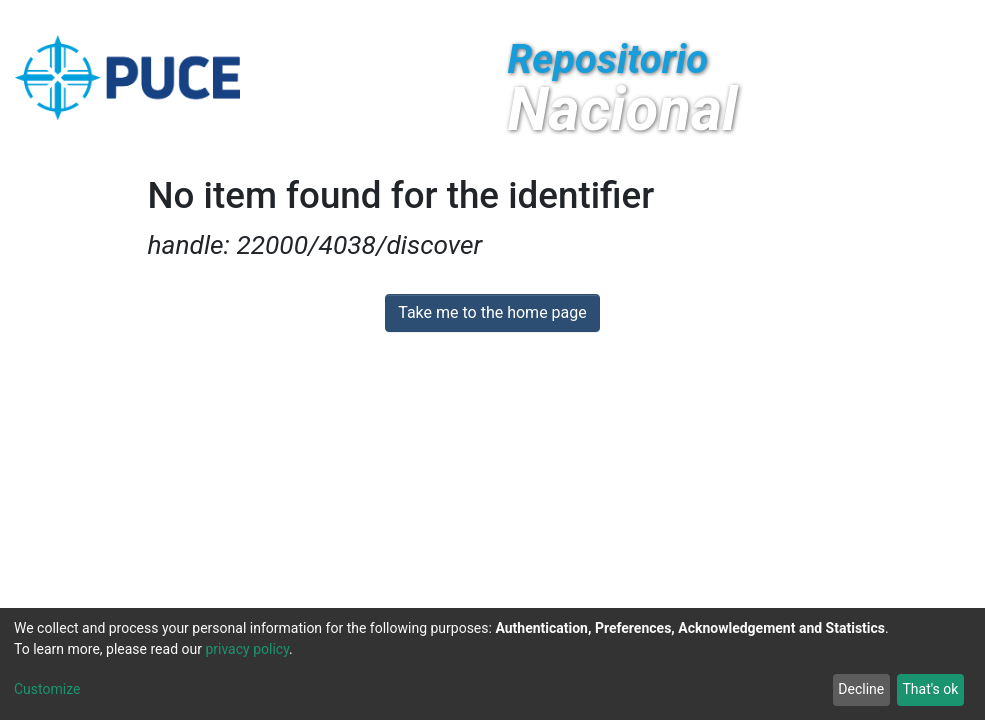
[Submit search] (821, 18)
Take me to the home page (492, 312)
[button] (791, 18)
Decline (861, 689)
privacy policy (247, 649)
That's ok (930, 689)
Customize (47, 689)
